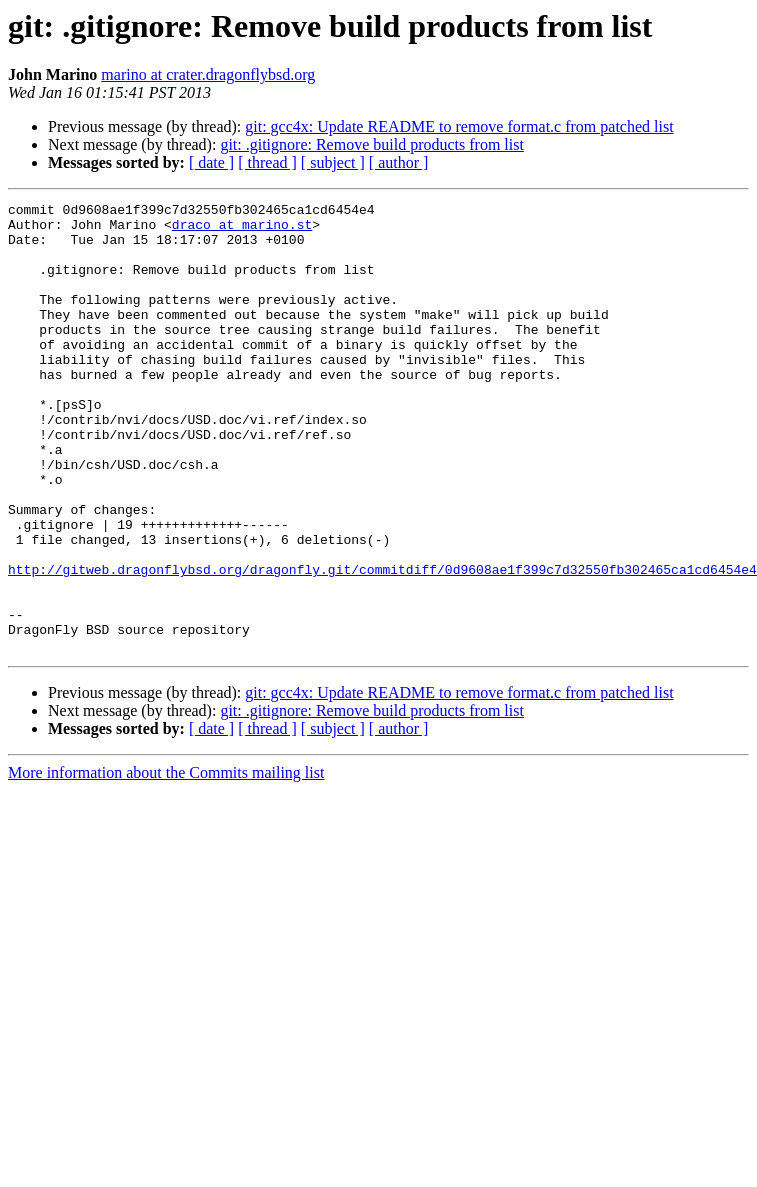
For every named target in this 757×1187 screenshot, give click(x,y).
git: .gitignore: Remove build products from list (372, 144)
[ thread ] (267, 162)
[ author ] (399, 162)
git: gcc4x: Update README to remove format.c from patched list (459, 126)
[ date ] (211, 162)
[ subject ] (333, 162)
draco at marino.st (242, 230)
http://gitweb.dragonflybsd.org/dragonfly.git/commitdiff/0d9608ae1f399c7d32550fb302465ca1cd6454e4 (382, 644)
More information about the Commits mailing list (166, 862)
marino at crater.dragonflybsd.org (208, 74)
